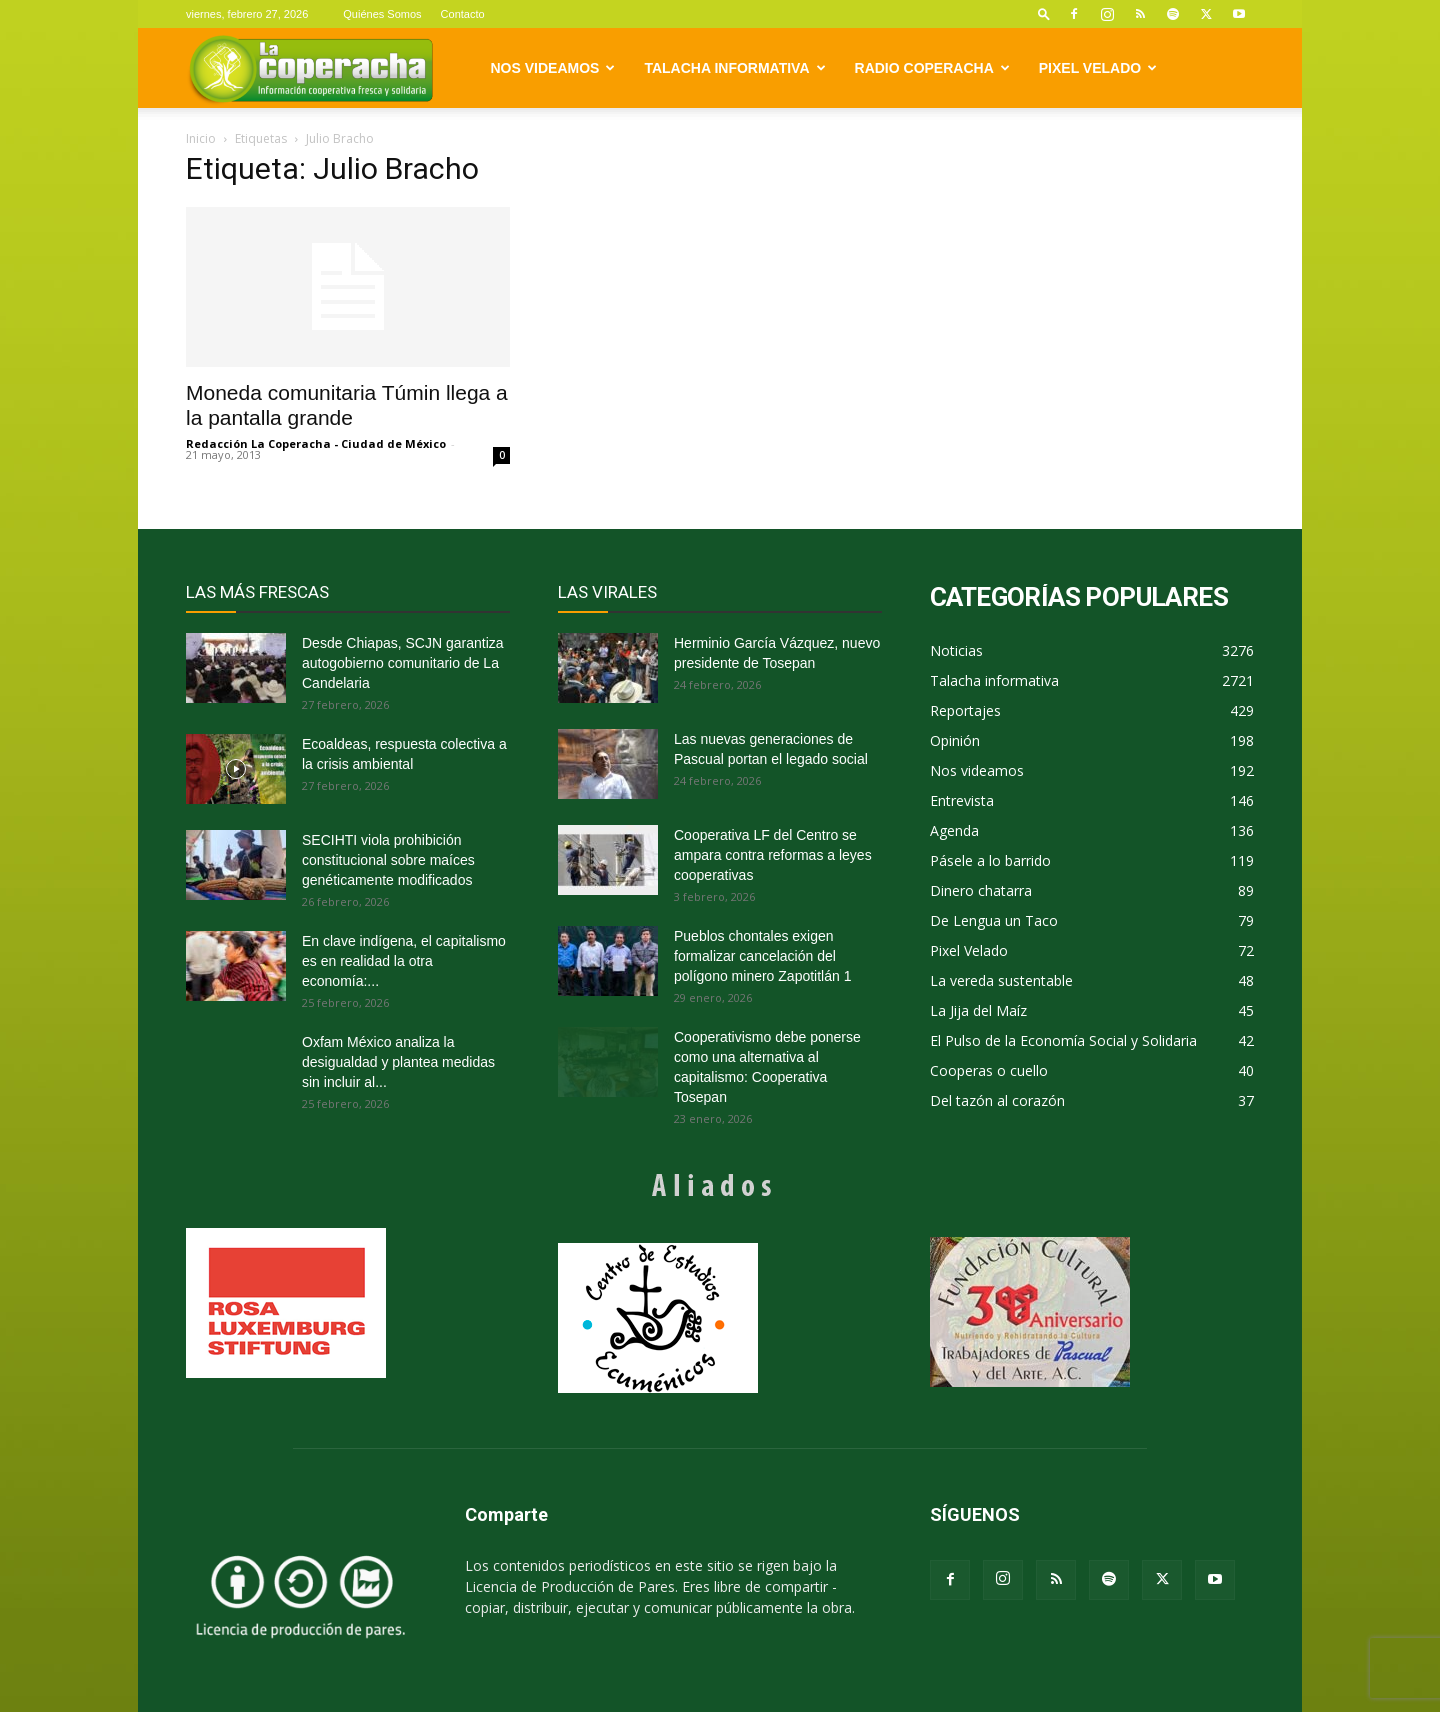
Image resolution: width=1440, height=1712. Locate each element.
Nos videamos (553, 68)
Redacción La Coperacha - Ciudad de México (316, 443)
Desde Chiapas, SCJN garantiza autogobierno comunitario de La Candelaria (403, 663)
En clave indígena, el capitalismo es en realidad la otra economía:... (404, 961)
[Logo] (310, 68)
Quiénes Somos (382, 14)
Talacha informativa (734, 68)
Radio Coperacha (932, 68)
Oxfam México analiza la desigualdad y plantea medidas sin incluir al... (398, 1062)
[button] (1044, 13)
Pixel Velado (1098, 68)
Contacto (463, 14)
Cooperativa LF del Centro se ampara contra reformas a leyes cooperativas (773, 855)
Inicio (201, 138)
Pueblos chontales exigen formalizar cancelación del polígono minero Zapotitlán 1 (762, 956)
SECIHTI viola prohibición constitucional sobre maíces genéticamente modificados (388, 860)
